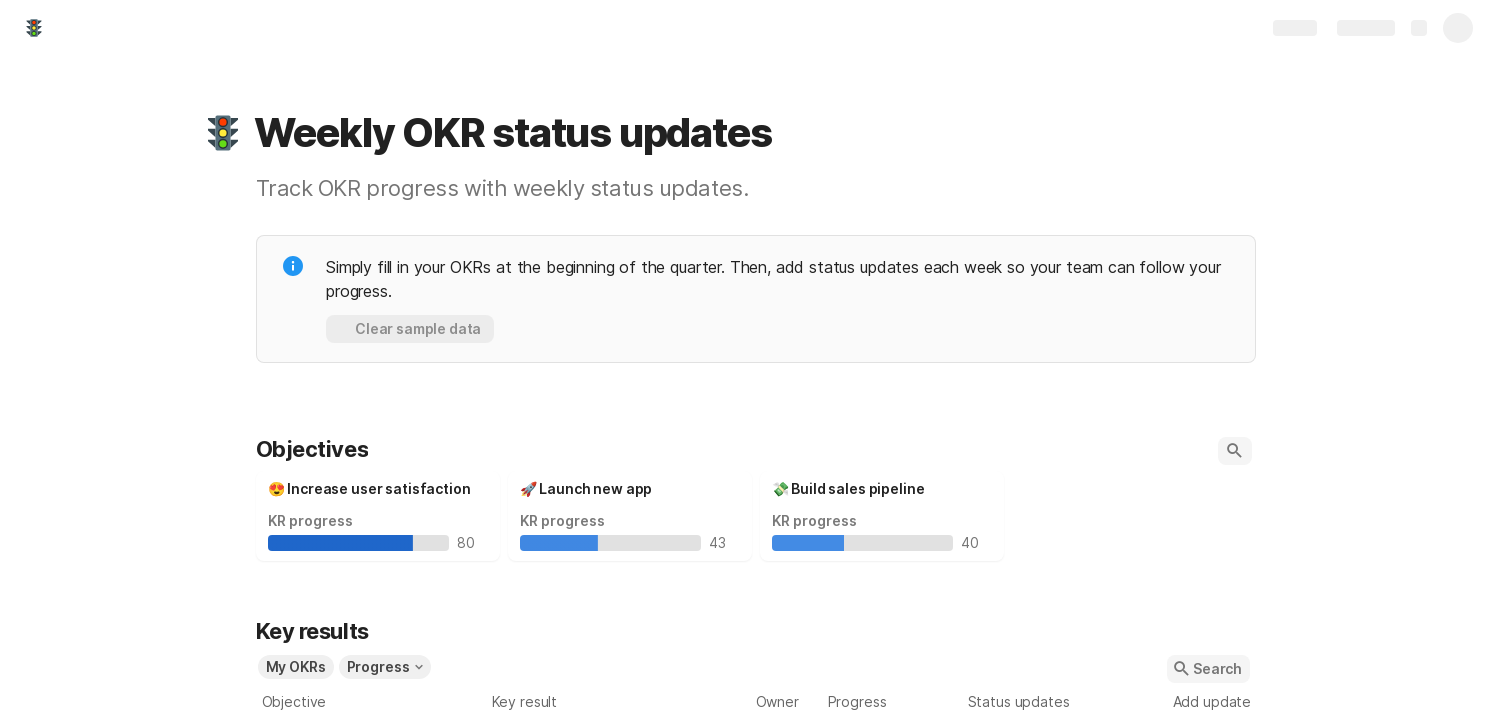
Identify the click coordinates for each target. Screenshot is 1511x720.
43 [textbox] (722, 542)
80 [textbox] (470, 542)
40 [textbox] (974, 542)
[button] (223, 133)
